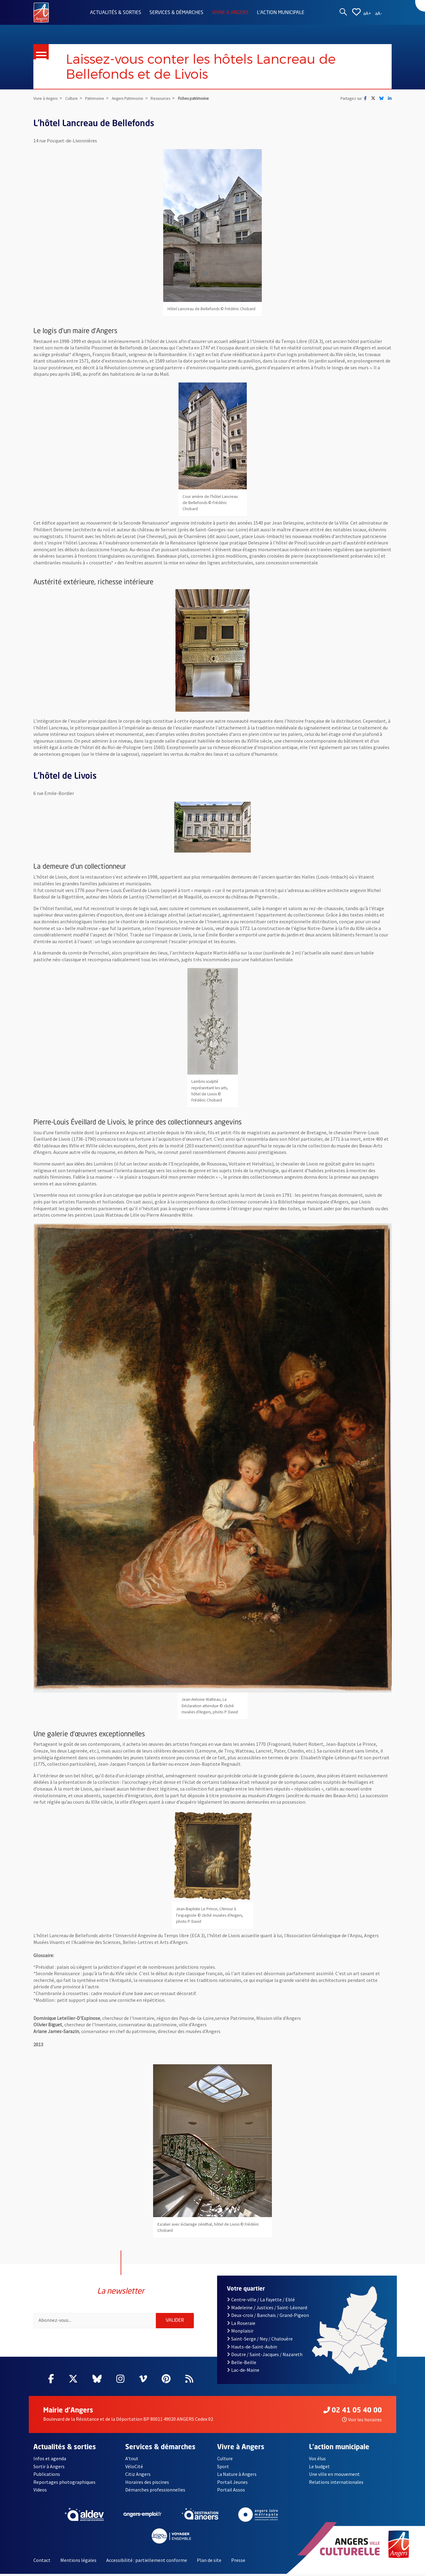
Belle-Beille (241, 2364)
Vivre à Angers (230, 12)
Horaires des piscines (147, 2484)
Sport (223, 2468)
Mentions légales (78, 2562)
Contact (42, 2562)
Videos (40, 2492)
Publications (46, 2476)
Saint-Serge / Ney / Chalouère (260, 2341)
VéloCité (134, 2468)
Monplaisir (240, 2333)
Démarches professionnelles (155, 2492)
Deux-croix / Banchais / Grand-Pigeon (268, 2317)
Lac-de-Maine (243, 2372)
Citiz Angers (138, 2476)
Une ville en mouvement (334, 2476)
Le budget (319, 2468)
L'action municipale (280, 12)
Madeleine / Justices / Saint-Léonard (267, 2309)
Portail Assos (231, 2492)
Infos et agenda (49, 2460)
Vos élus (317, 2460)
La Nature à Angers (237, 2476)
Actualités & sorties (115, 12)
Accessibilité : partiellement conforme (146, 2562)
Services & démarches (176, 12)
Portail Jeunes (232, 2484)
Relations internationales (336, 2484)
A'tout (131, 2460)
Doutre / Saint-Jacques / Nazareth (265, 2356)
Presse (238, 2562)
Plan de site (209, 2562)
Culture (225, 2460)
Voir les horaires (362, 2422)
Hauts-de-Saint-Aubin (252, 2348)
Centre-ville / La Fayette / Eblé (261, 2302)
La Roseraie (241, 2325)
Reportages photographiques (64, 2484)
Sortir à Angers (49, 2468)
